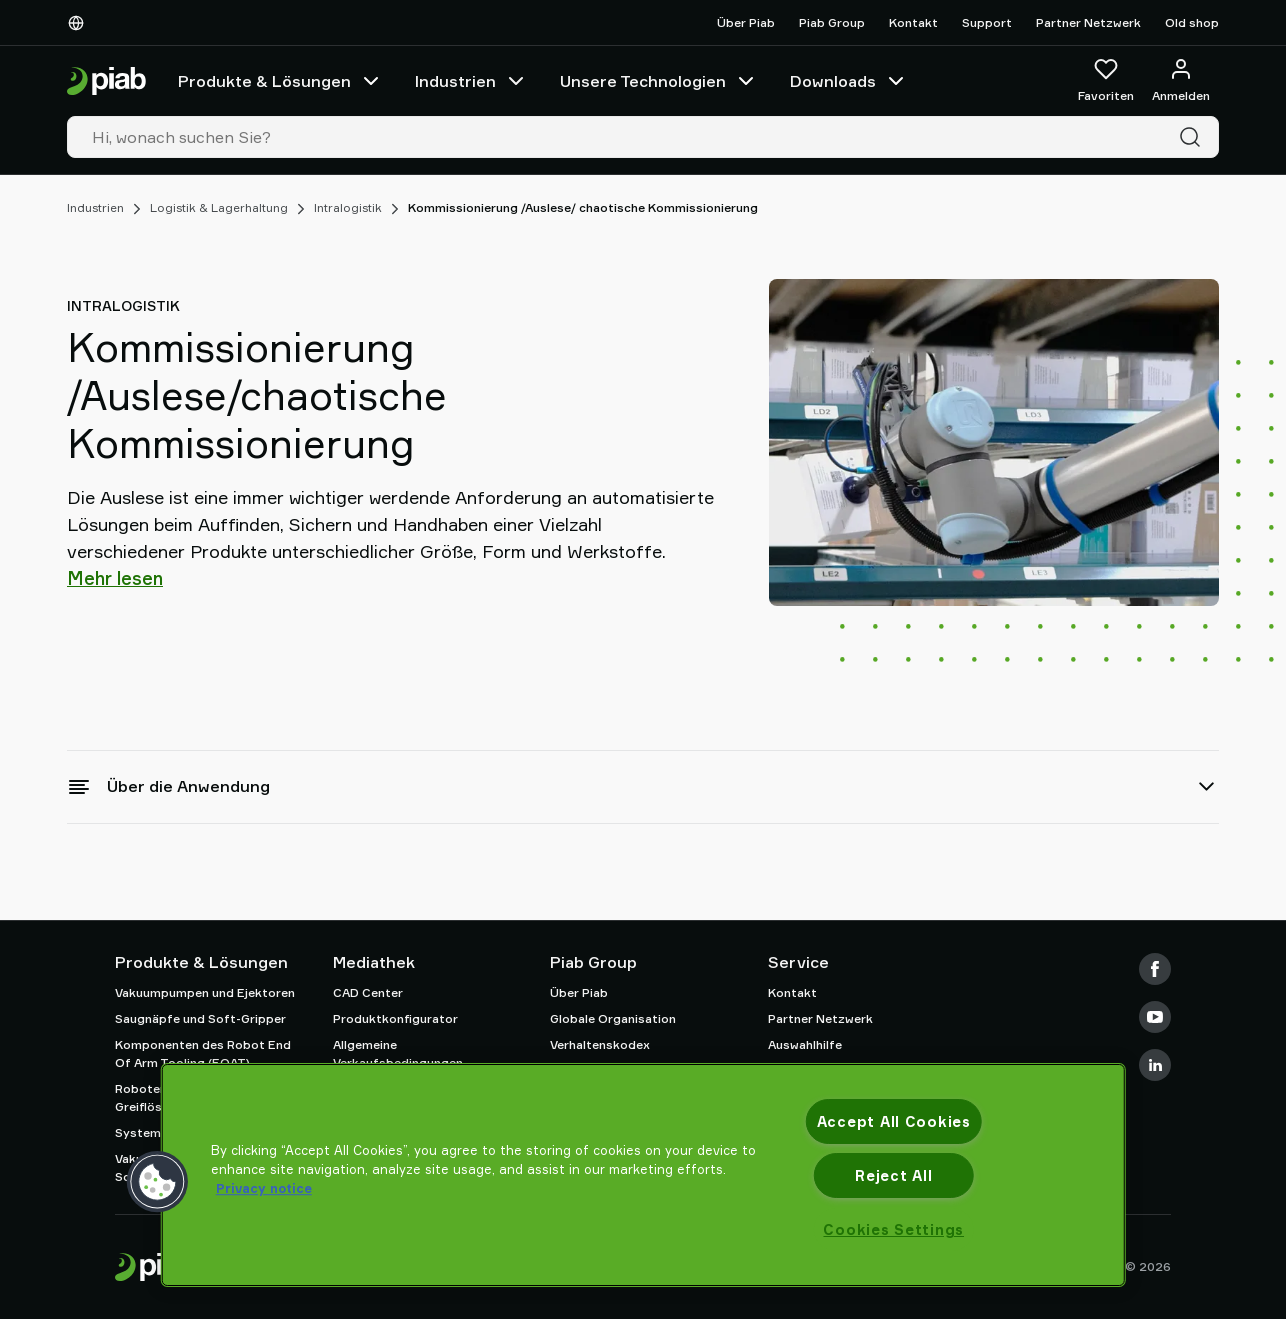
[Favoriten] (1106, 81)
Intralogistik (348, 207)
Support (987, 22)
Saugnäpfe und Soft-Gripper (200, 1018)
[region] (643, 1175)
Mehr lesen (115, 578)
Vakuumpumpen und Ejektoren (205, 992)
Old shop (1192, 22)
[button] (158, 1182)
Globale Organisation (613, 1018)
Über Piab (746, 22)
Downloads (849, 81)
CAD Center (368, 992)
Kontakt (913, 22)
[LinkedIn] (1155, 1065)
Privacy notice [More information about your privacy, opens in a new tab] (264, 1188)
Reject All (893, 1175)
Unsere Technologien (659, 81)
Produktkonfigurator (395, 1018)
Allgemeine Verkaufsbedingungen (398, 1053)
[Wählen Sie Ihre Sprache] (80, 23)
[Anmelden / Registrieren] (1181, 81)
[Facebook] (1155, 969)
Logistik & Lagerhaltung (219, 207)
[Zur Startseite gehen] (106, 81)
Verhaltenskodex (600, 1044)
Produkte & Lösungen (280, 81)
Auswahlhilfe (805, 1044)
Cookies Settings (893, 1229)
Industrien (471, 81)
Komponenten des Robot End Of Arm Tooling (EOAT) (203, 1053)
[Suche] (1194, 137)
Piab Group (832, 22)
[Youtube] (1155, 1017)
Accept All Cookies (894, 1121)
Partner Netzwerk (1088, 22)
